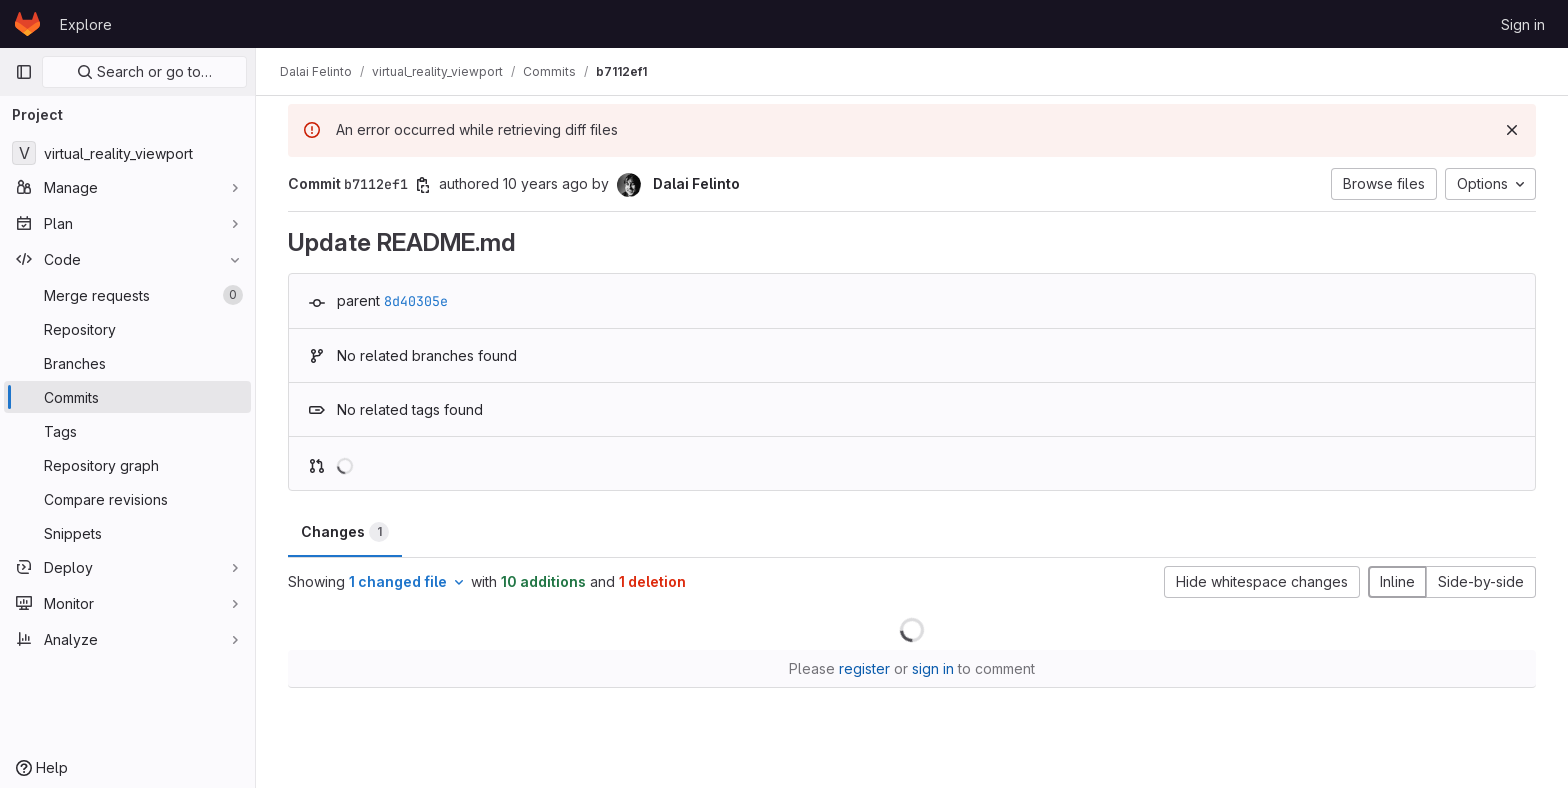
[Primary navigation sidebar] (24, 72)
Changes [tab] (345, 532)
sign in (933, 668)
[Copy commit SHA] (423, 185)
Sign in (1523, 24)
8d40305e (416, 301)
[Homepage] (27, 24)
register (864, 668)
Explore (86, 24)
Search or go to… (144, 71)
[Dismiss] (1512, 130)
